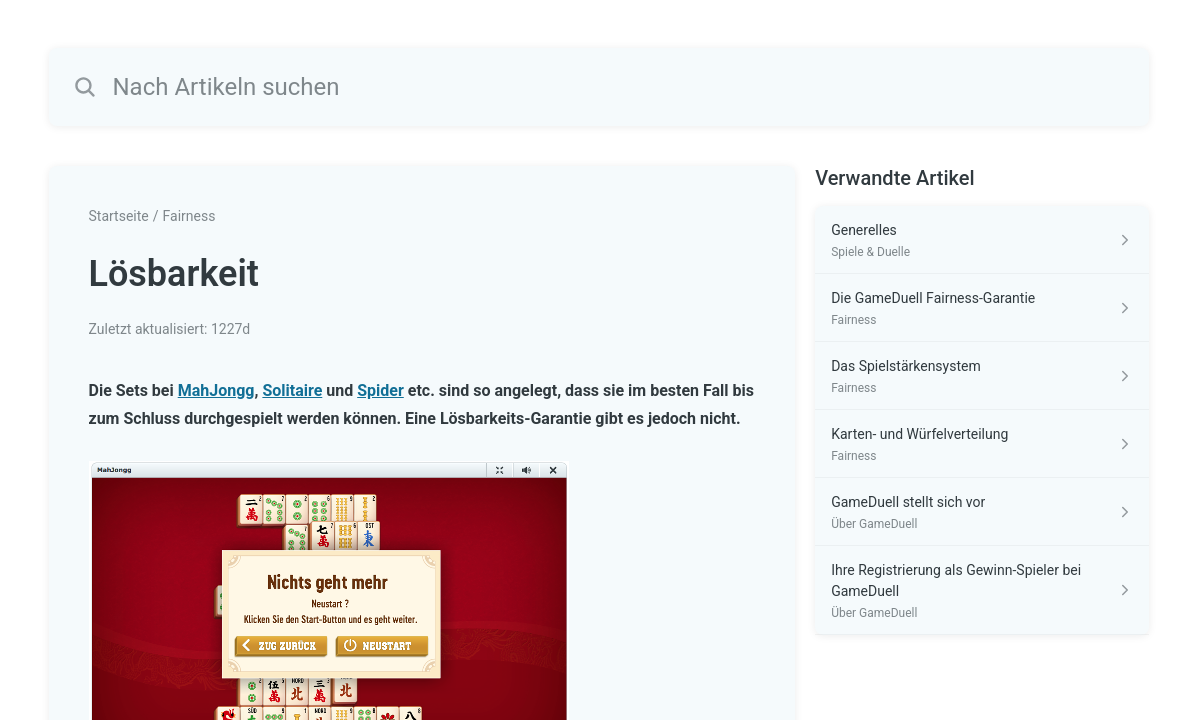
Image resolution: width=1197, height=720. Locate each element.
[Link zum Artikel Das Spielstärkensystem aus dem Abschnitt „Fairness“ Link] (981, 376)
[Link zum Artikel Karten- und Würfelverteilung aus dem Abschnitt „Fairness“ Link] (981, 444)
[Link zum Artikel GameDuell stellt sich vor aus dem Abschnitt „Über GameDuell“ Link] (981, 512)
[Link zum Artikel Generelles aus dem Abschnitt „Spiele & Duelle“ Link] (981, 240)
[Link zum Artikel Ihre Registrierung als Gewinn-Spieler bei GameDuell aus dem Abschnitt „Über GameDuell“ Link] (981, 590)
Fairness (189, 216)
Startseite (119, 216)
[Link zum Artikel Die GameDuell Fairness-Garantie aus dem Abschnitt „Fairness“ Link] (981, 308)
